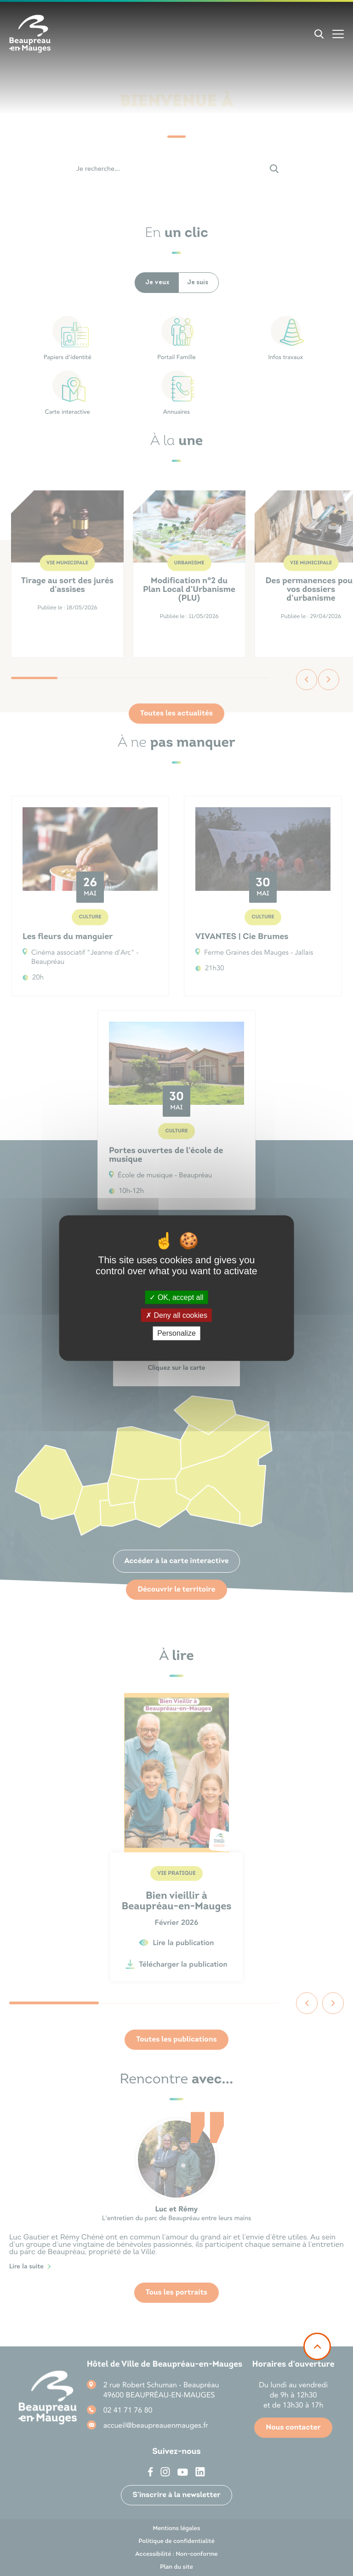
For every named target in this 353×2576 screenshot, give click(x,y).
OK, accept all (176, 1297)
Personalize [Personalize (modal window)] (176, 1333)
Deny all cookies (176, 1315)
